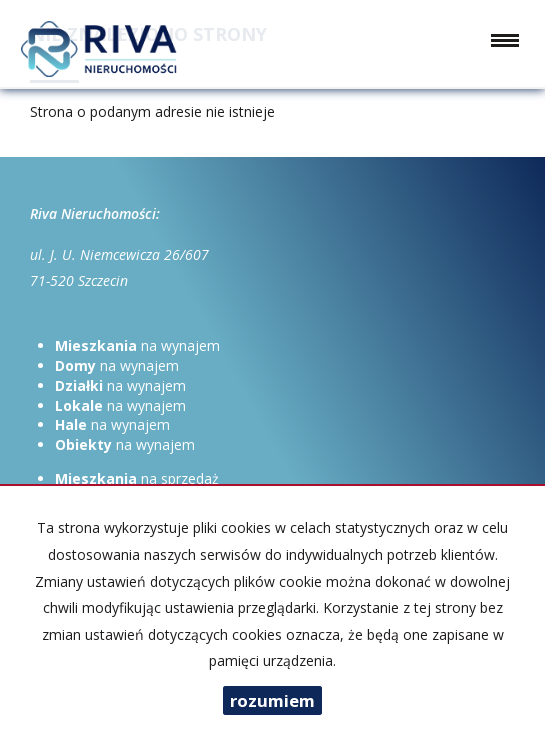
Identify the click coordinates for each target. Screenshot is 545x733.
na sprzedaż (137, 478)
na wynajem (137, 345)
